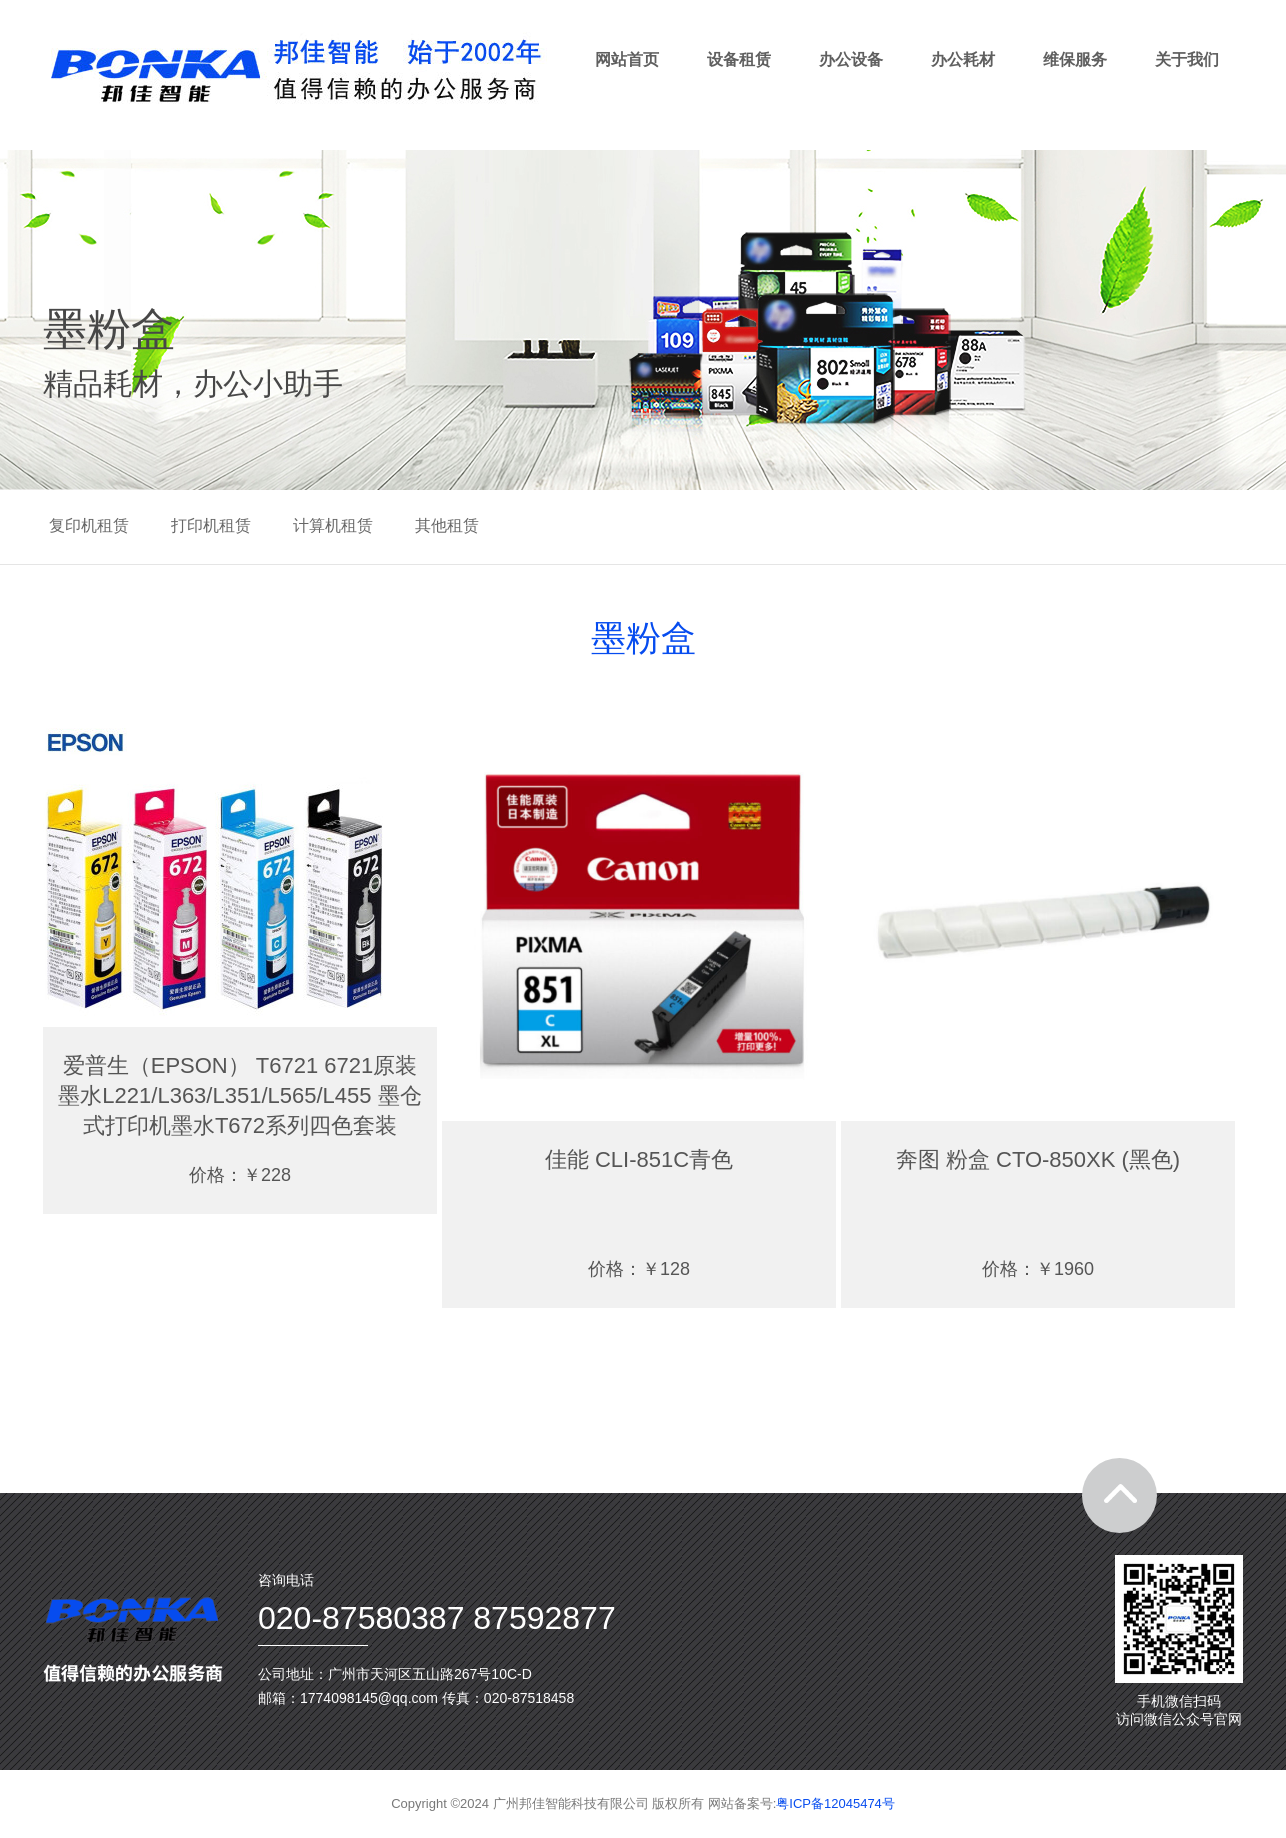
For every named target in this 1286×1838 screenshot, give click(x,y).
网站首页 (627, 59)
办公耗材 (963, 59)
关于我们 (1187, 59)
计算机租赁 (333, 525)
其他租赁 (447, 525)
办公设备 (851, 59)
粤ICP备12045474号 (835, 1803)
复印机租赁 (89, 525)
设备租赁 (739, 59)
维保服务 (1075, 59)
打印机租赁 (211, 525)
